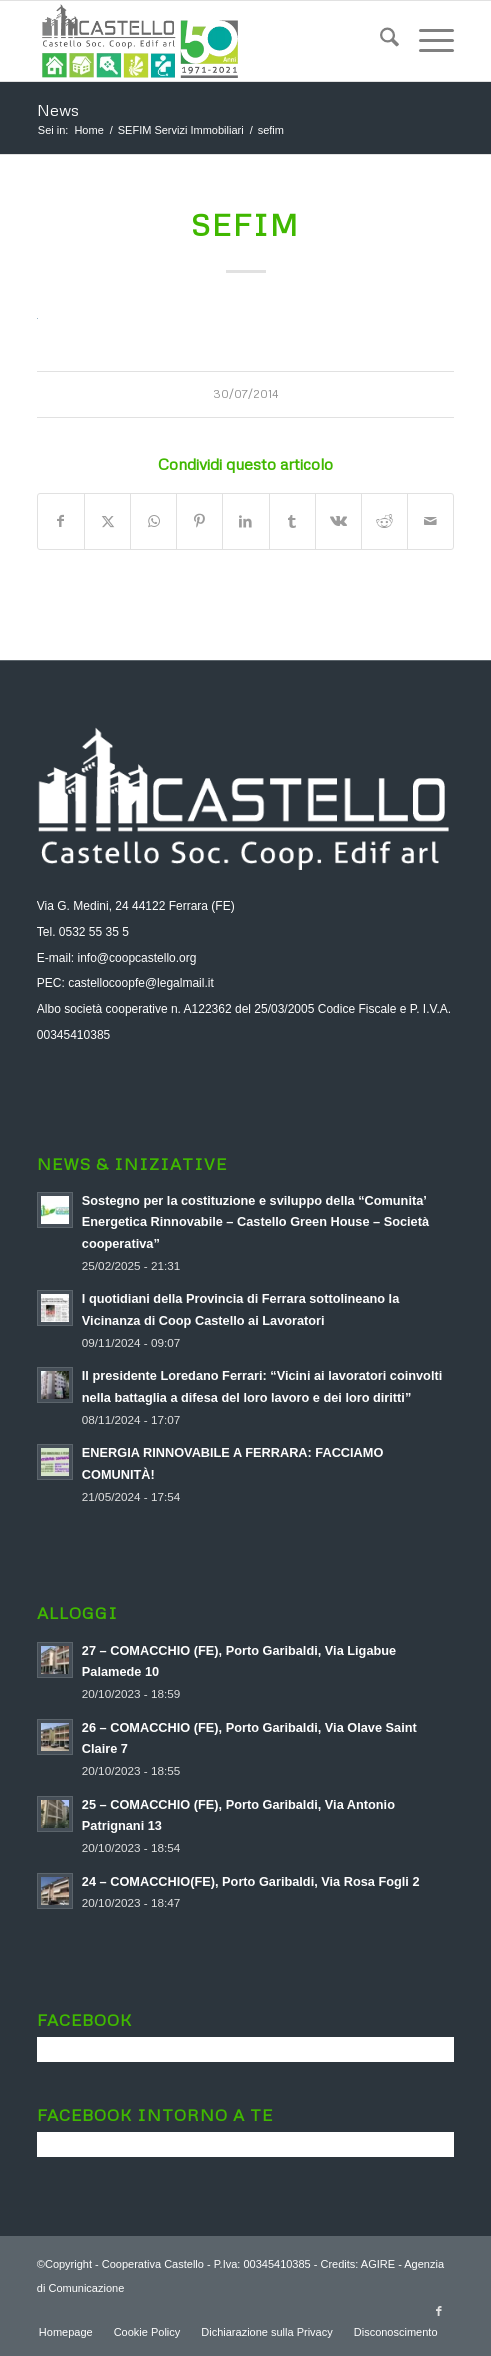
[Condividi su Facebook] (61, 521)
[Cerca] (379, 41)
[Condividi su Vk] (338, 521)
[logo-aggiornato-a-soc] (204, 41)
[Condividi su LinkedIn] (245, 521)
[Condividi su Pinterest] (199, 521)
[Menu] (426, 41)
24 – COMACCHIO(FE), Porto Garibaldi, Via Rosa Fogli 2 (251, 1881)
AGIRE (378, 2264)
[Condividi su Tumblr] (292, 521)
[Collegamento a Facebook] (439, 2311)
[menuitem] (379, 41)
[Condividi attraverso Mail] (430, 521)
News (58, 110)
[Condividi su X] (107, 521)
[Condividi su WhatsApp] (153, 521)
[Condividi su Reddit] (384, 521)
